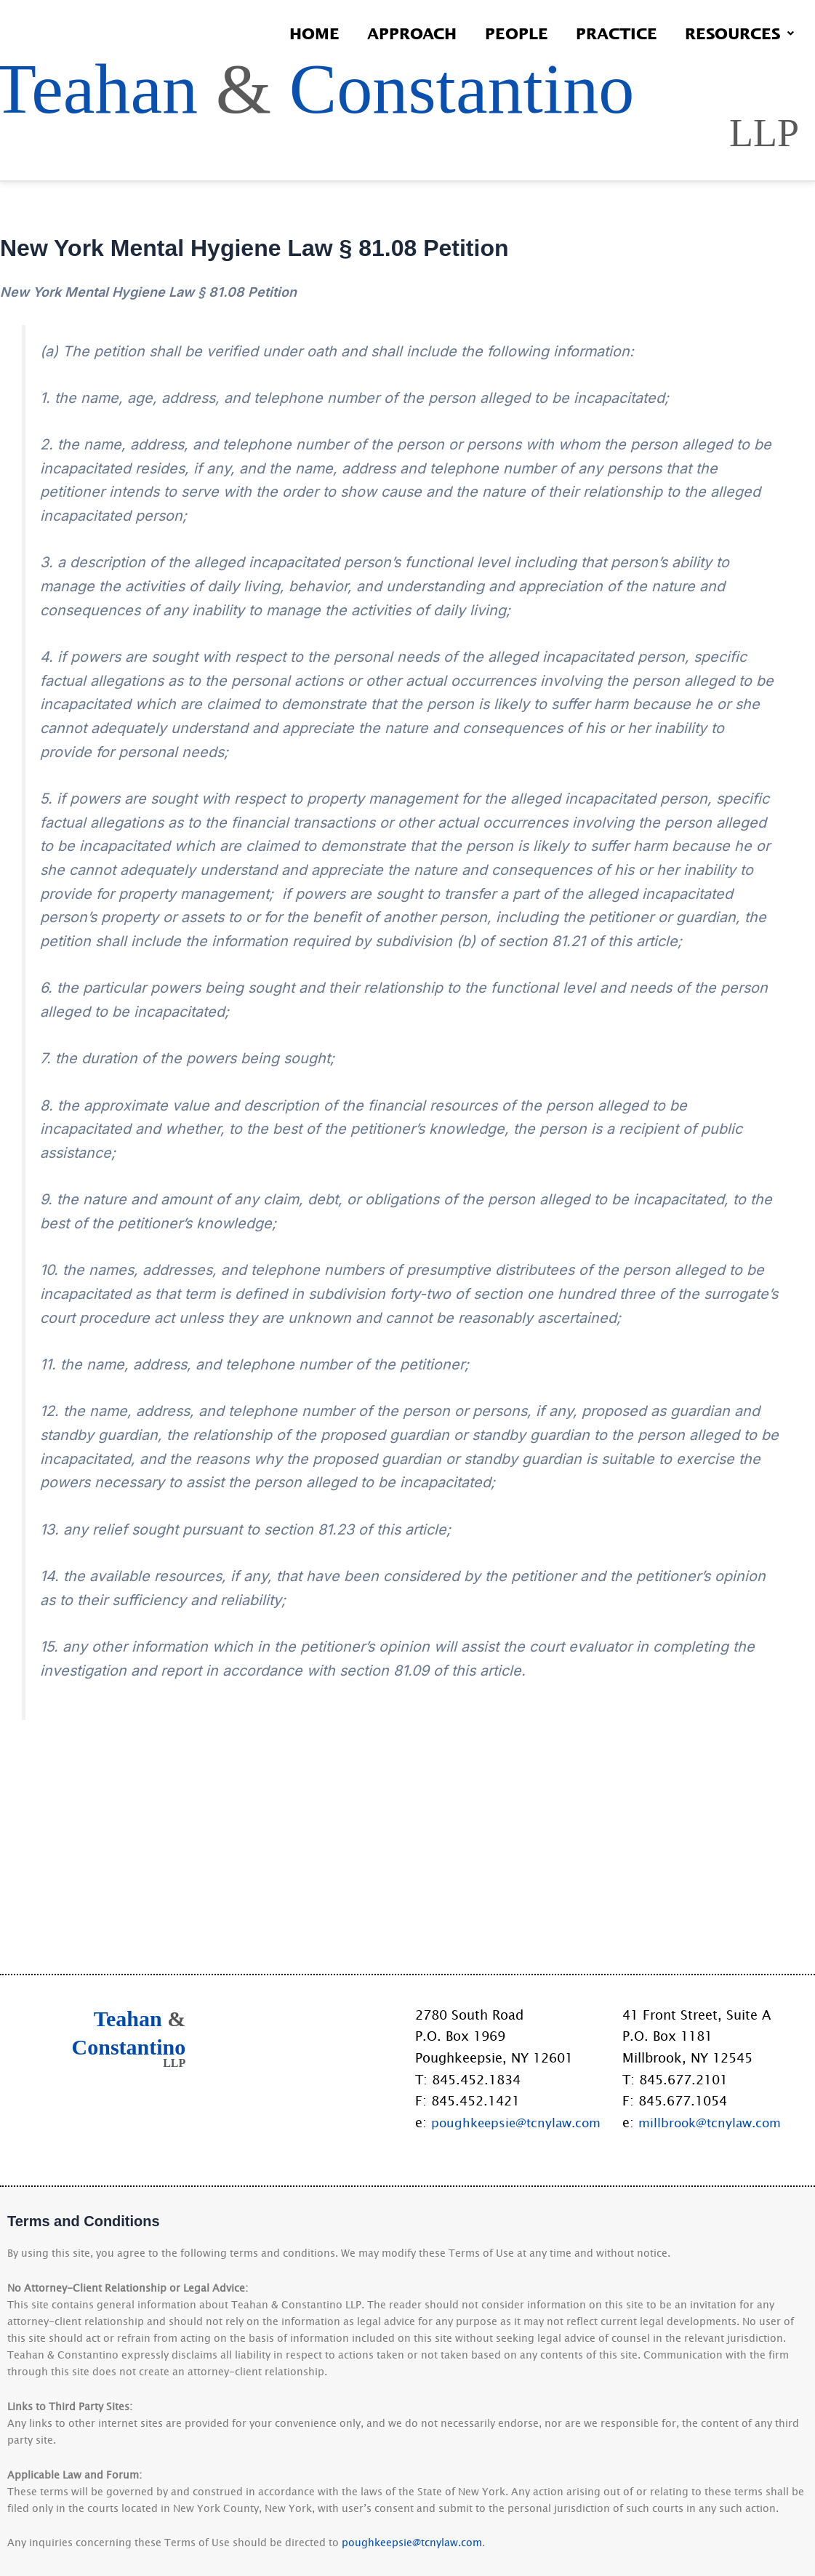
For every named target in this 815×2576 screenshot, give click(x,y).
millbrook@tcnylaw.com (713, 2122)
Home (295, 33)
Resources (737, 33)
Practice (610, 33)
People (505, 33)
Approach (397, 33)
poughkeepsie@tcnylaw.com (520, 2122)
